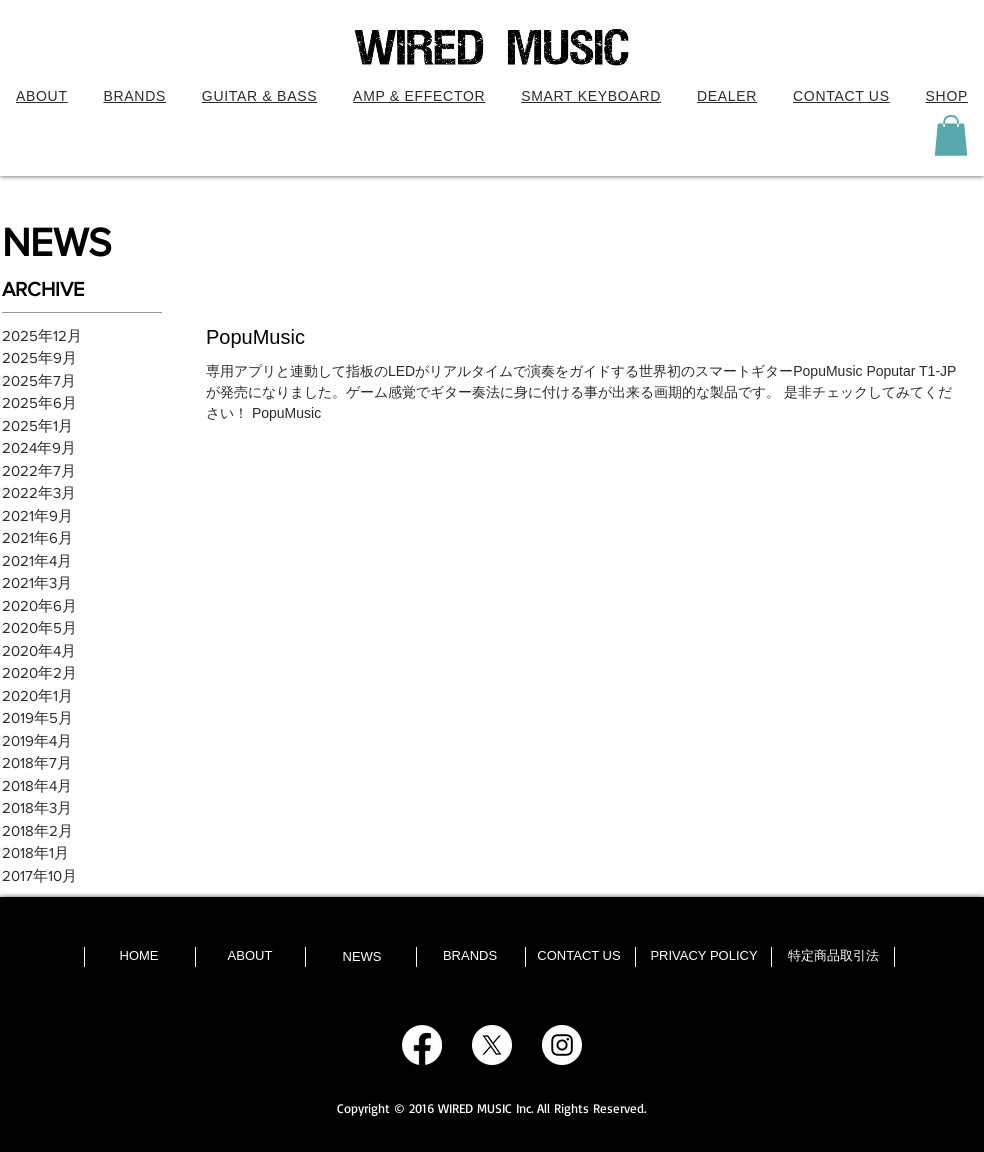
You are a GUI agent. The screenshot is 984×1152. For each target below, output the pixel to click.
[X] (492, 1045)
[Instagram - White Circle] (562, 1045)
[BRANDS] (470, 956)
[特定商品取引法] (833, 956)
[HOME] (139, 956)
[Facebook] (422, 1045)
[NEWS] (362, 957)
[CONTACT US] (579, 956)
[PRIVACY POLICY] (704, 956)
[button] (259, 96)
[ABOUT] (250, 956)
